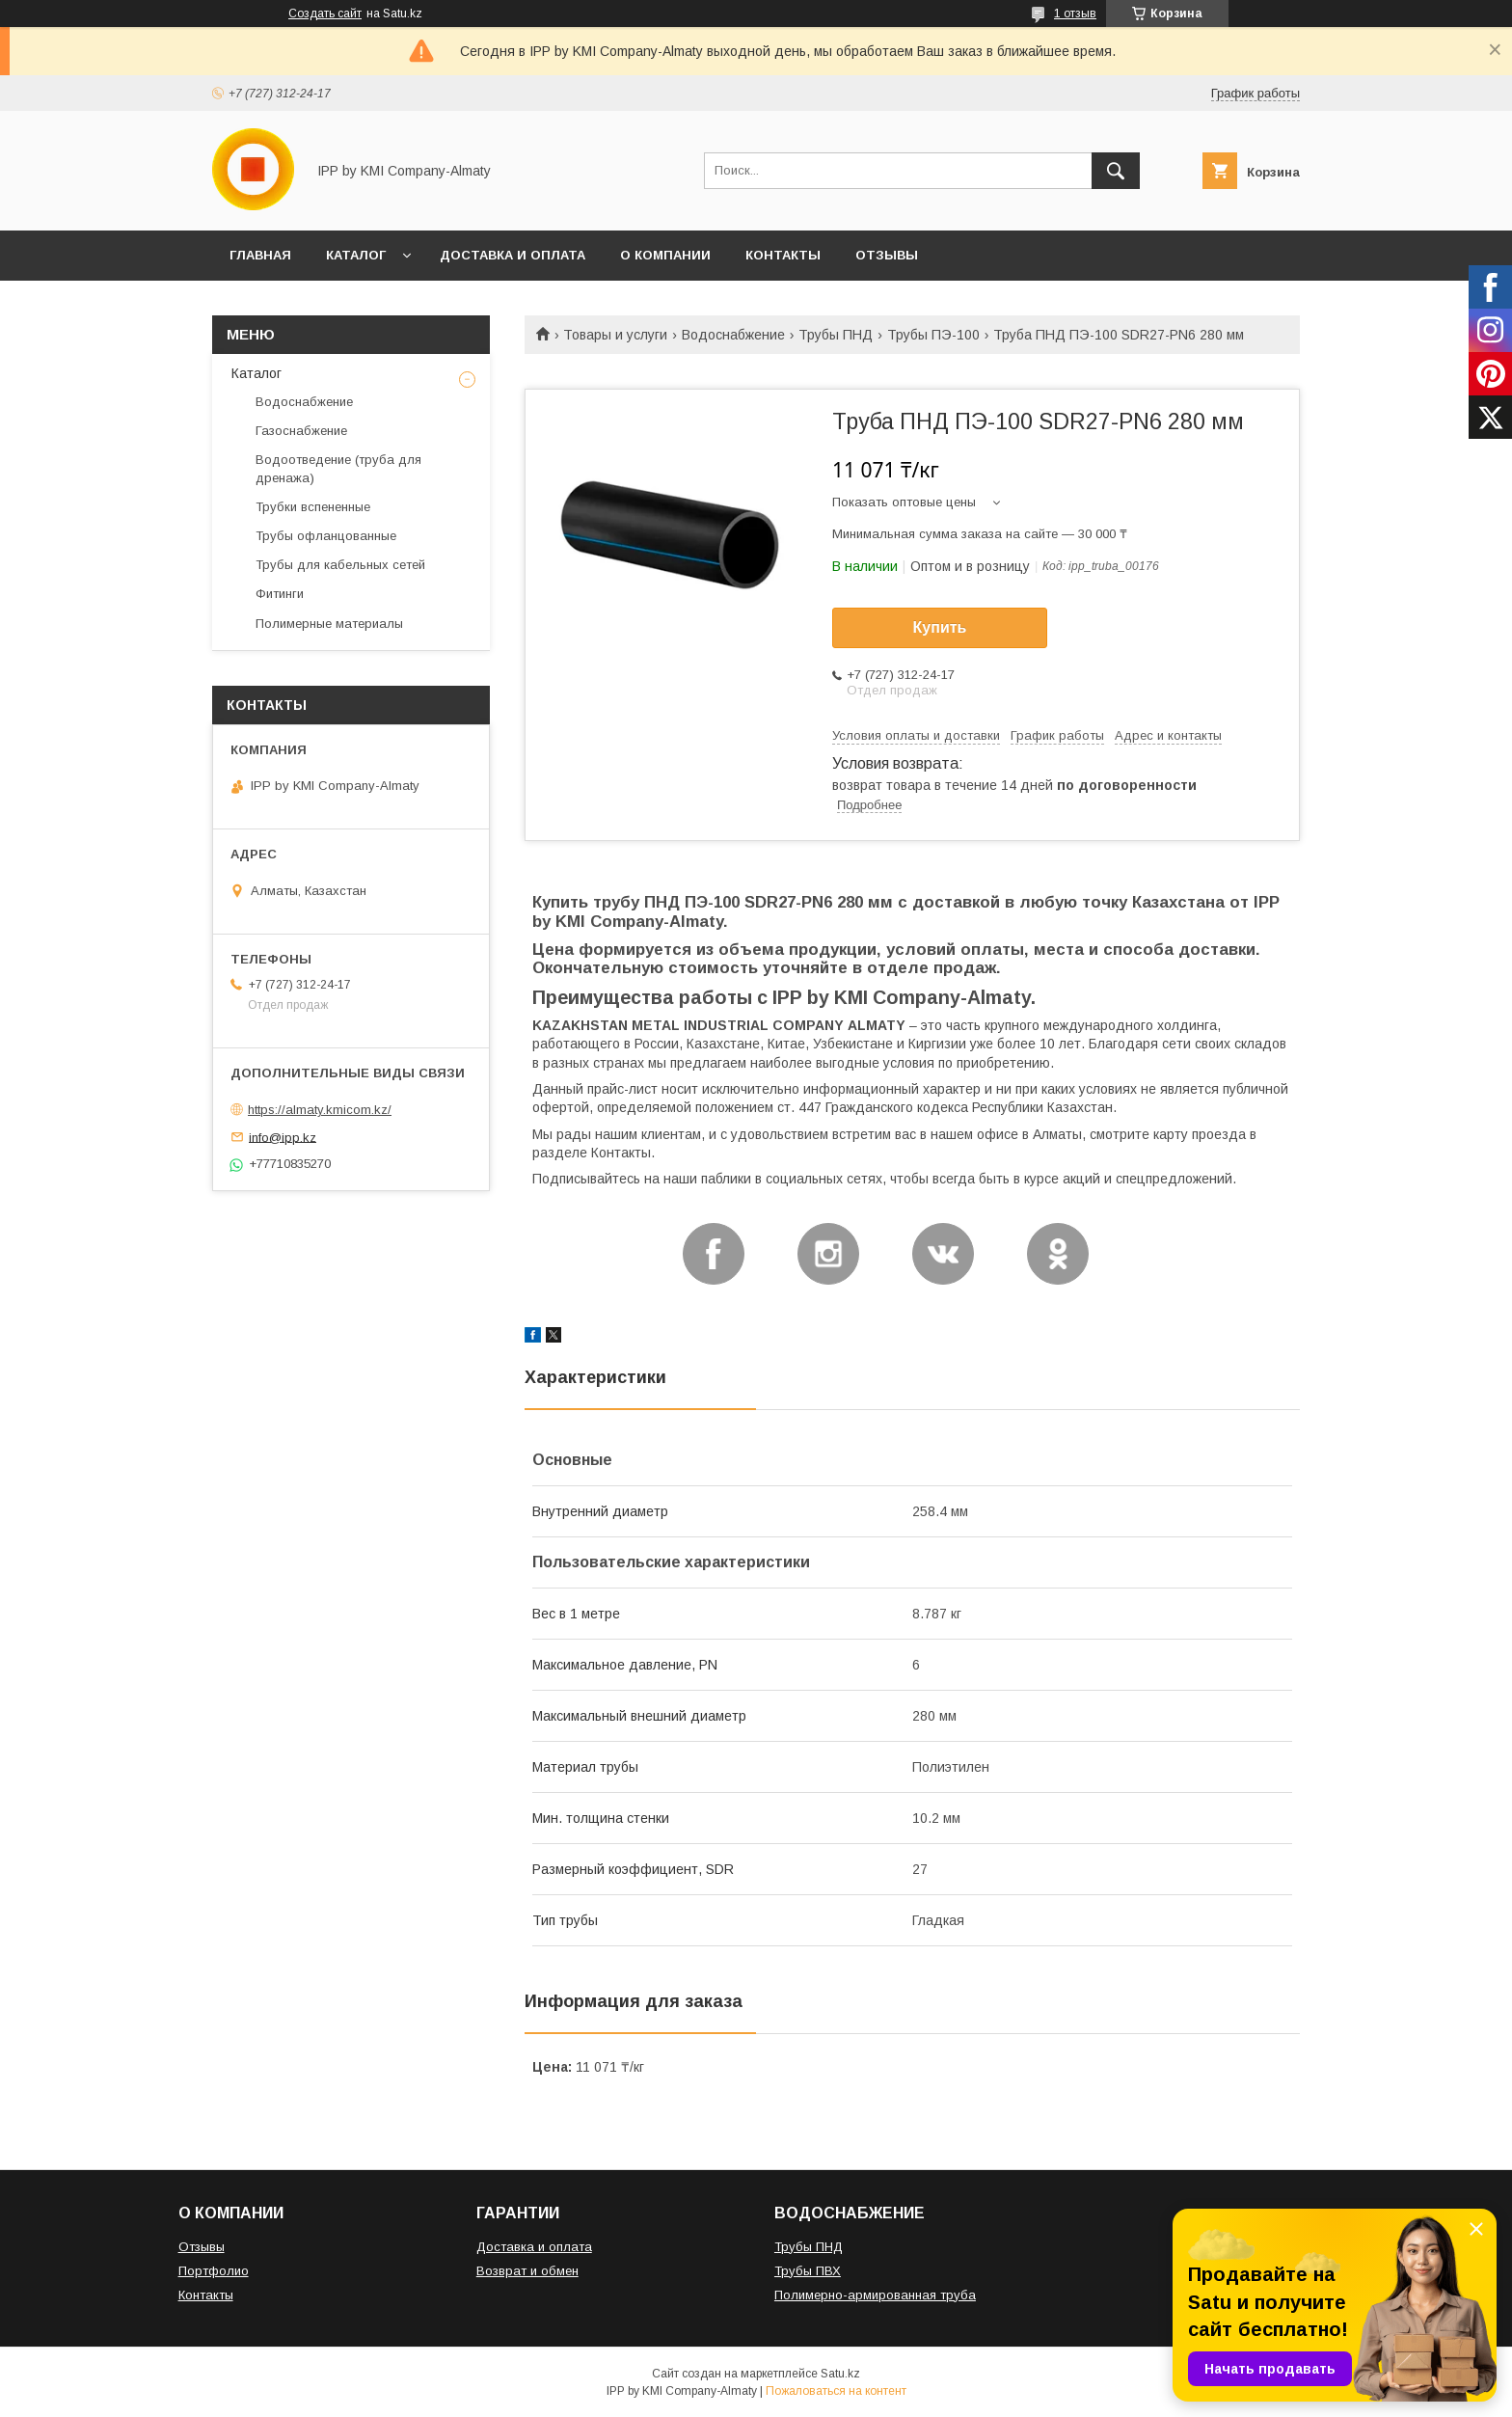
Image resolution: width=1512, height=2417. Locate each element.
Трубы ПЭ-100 (933, 334)
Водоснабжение (733, 334)
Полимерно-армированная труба (875, 2295)
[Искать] (1116, 170)
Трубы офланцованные (326, 536)
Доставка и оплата (534, 2247)
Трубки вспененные (313, 507)
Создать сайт (325, 13)
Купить (940, 627)
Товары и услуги (615, 334)
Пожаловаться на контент (836, 2391)
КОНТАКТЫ (783, 255)
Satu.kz (840, 2373)
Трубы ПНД (835, 334)
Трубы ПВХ (807, 2271)
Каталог (256, 373)
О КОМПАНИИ (665, 255)
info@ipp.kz (282, 1136)
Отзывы (201, 2247)
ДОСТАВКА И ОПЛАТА (512, 255)
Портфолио (213, 2271)
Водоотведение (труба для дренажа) (338, 468)
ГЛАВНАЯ (260, 255)
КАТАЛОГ (356, 255)
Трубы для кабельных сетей (340, 564)
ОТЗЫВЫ (886, 255)
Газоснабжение (301, 430)
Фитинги (280, 593)
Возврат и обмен (527, 2271)
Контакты (205, 2295)
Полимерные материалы (329, 623)
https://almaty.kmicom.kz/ (320, 1109)
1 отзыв (1075, 13)
